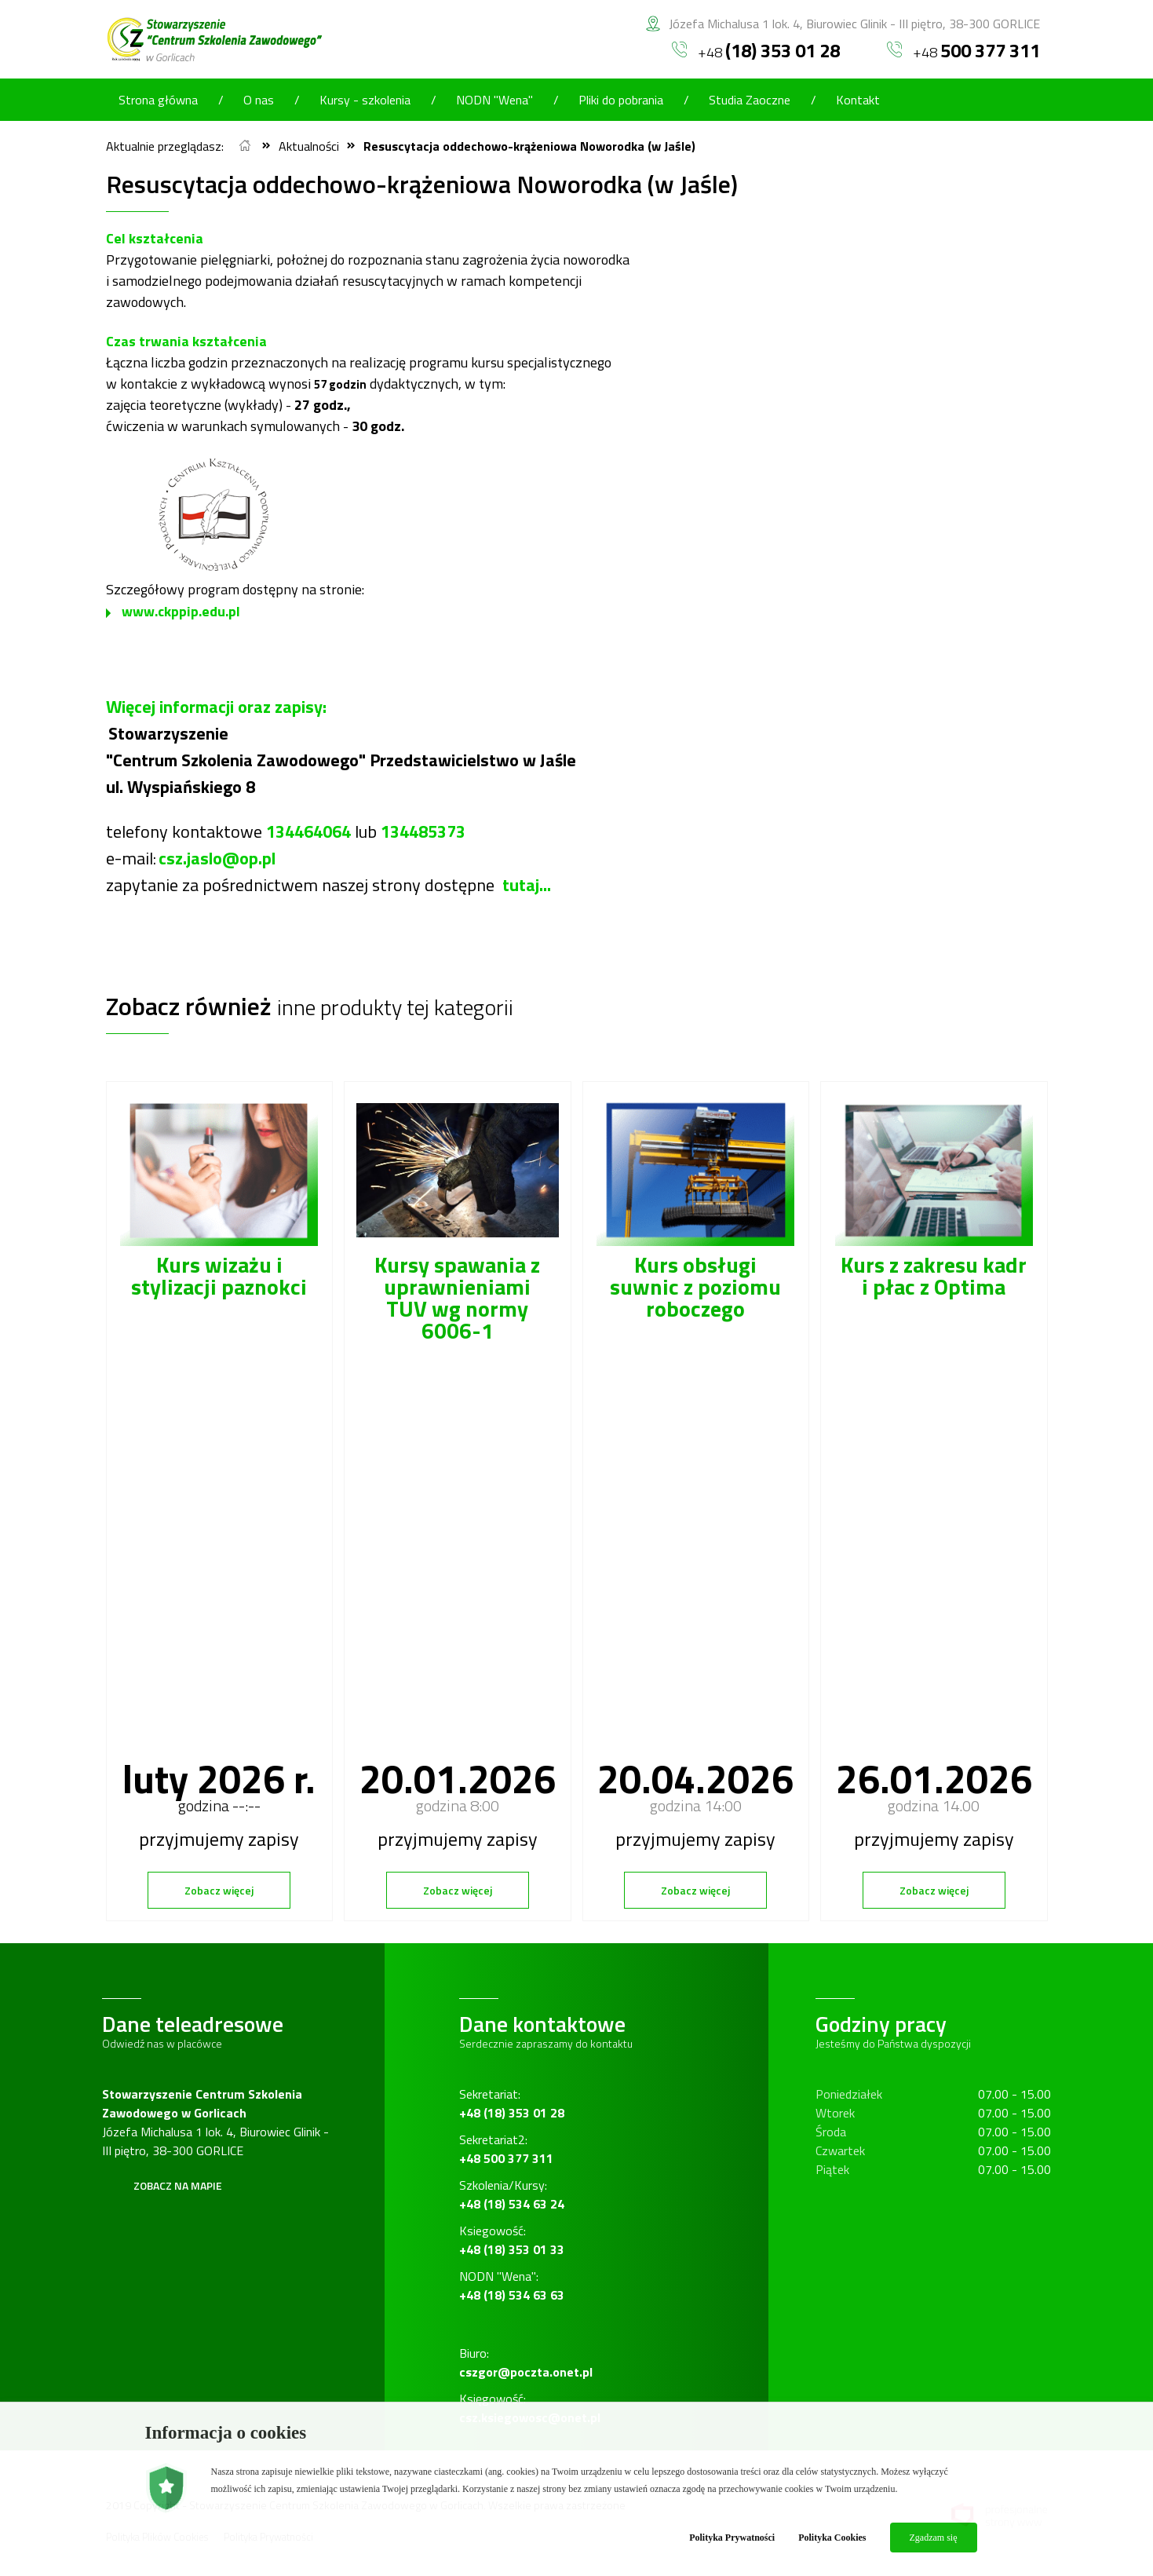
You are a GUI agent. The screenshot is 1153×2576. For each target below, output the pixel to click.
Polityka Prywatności (732, 2537)
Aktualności (309, 146)
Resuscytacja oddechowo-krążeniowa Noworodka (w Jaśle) (529, 146)
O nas (258, 99)
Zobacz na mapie (177, 2185)
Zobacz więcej (219, 1890)
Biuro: (526, 2362)
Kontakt (858, 99)
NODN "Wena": (511, 2285)
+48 (756, 50)
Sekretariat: (511, 2103)
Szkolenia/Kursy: (511, 2194)
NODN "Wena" (494, 99)
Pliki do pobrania (620, 99)
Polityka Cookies (832, 2537)
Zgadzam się (934, 2537)
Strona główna (158, 99)
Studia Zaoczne (749, 99)
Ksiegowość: (511, 2240)
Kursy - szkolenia (364, 99)
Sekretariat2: (506, 2149)
